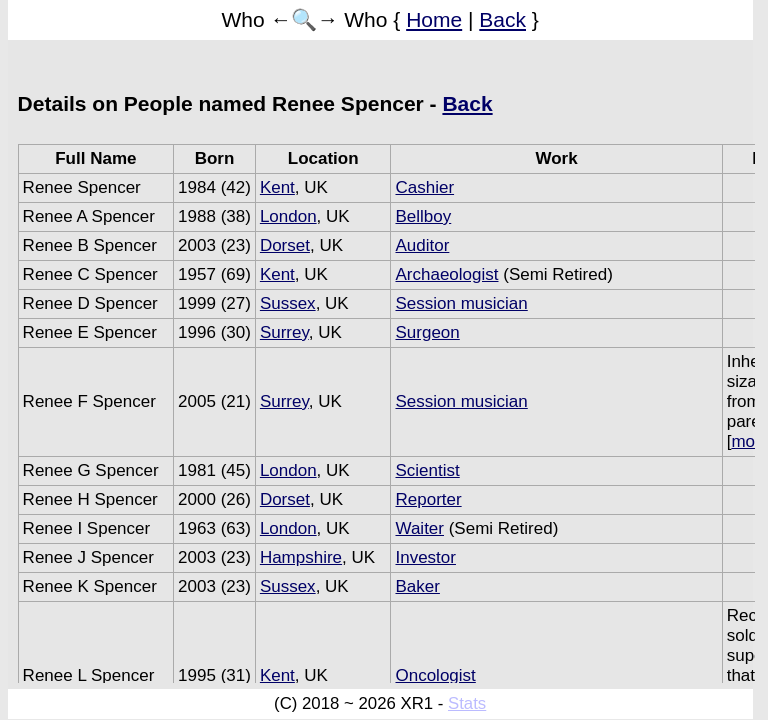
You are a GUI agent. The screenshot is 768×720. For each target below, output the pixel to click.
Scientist (427, 470)
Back (502, 19)
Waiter (419, 528)
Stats (467, 703)
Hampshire (301, 557)
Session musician (461, 303)
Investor (425, 557)
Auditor (422, 245)
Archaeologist (446, 274)
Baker (417, 586)
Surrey (284, 332)
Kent (277, 187)
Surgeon (427, 332)
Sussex (288, 303)
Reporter (428, 499)
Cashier (424, 187)
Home (434, 19)
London (288, 216)
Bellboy (423, 216)
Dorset (285, 245)
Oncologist (435, 675)
